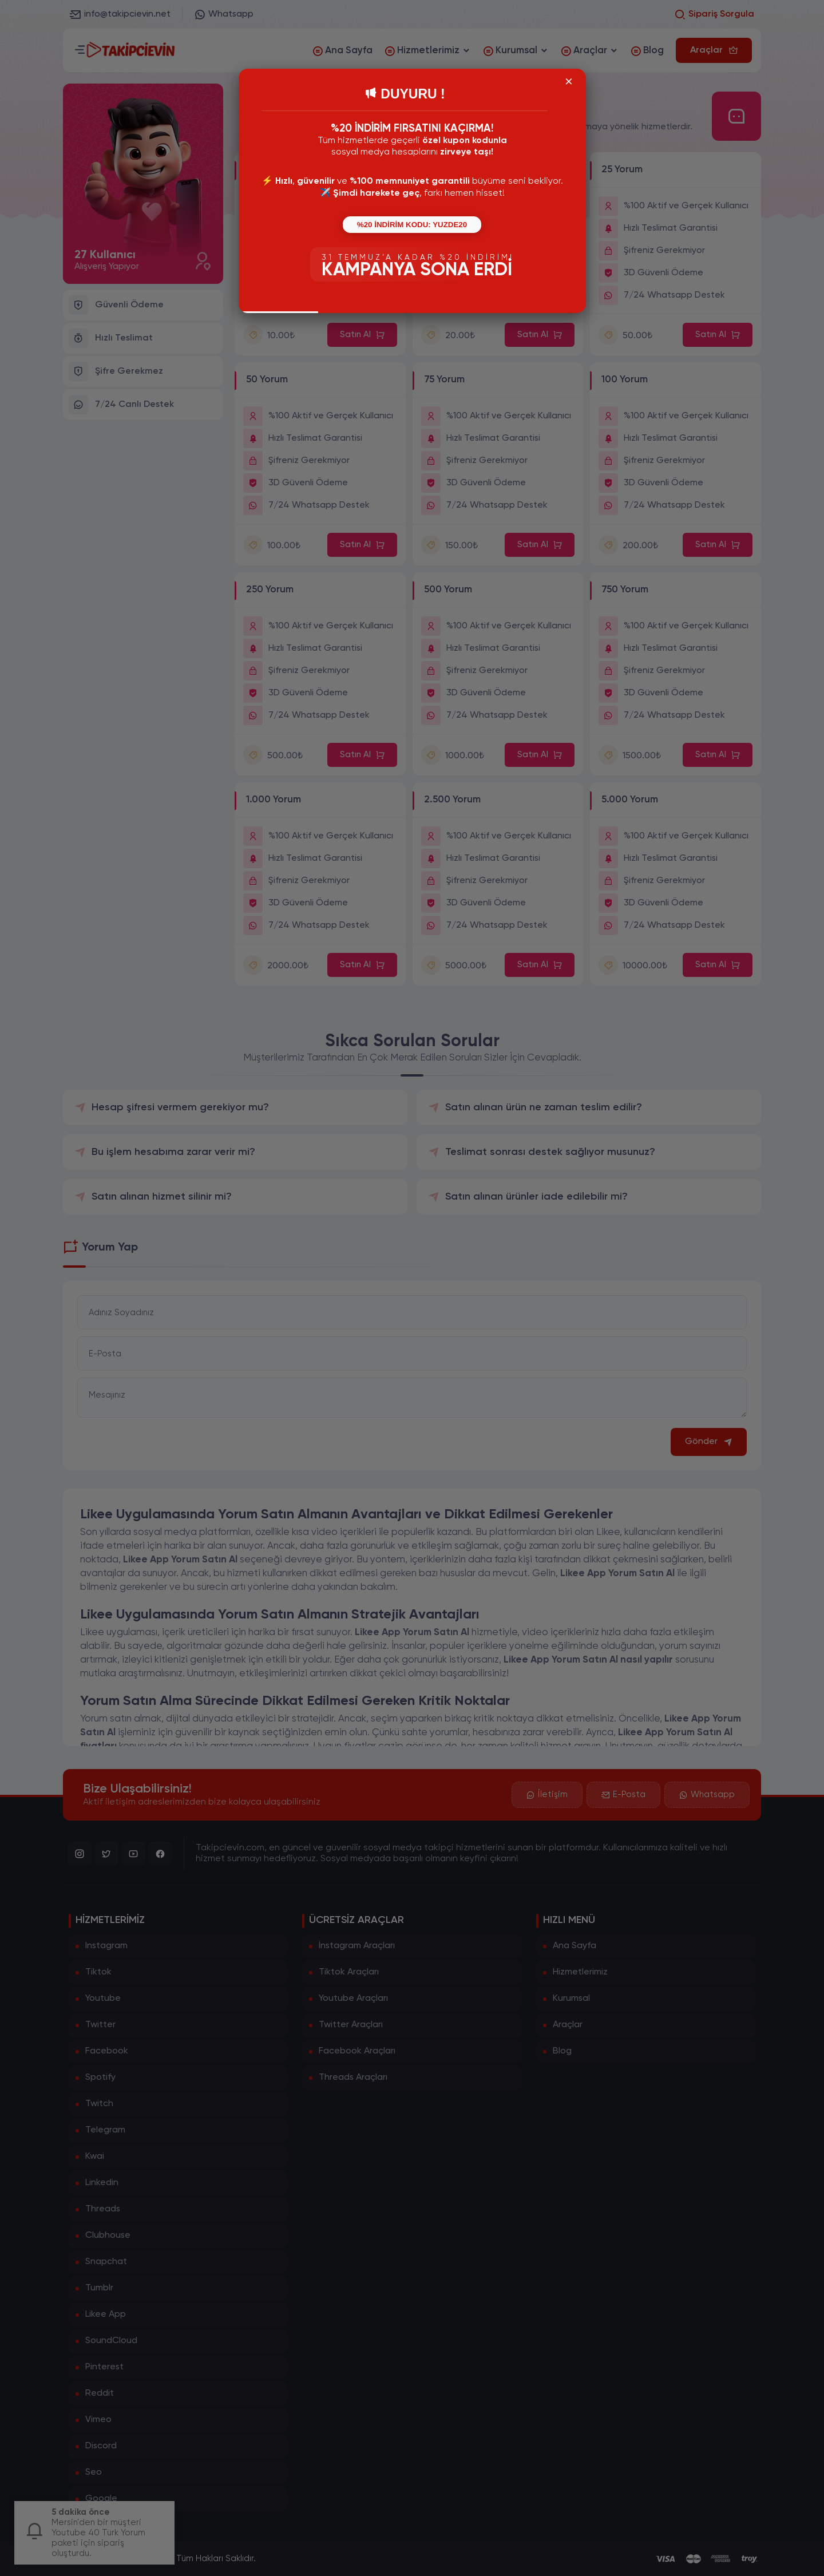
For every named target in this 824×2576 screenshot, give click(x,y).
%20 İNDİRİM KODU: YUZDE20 (412, 224)
